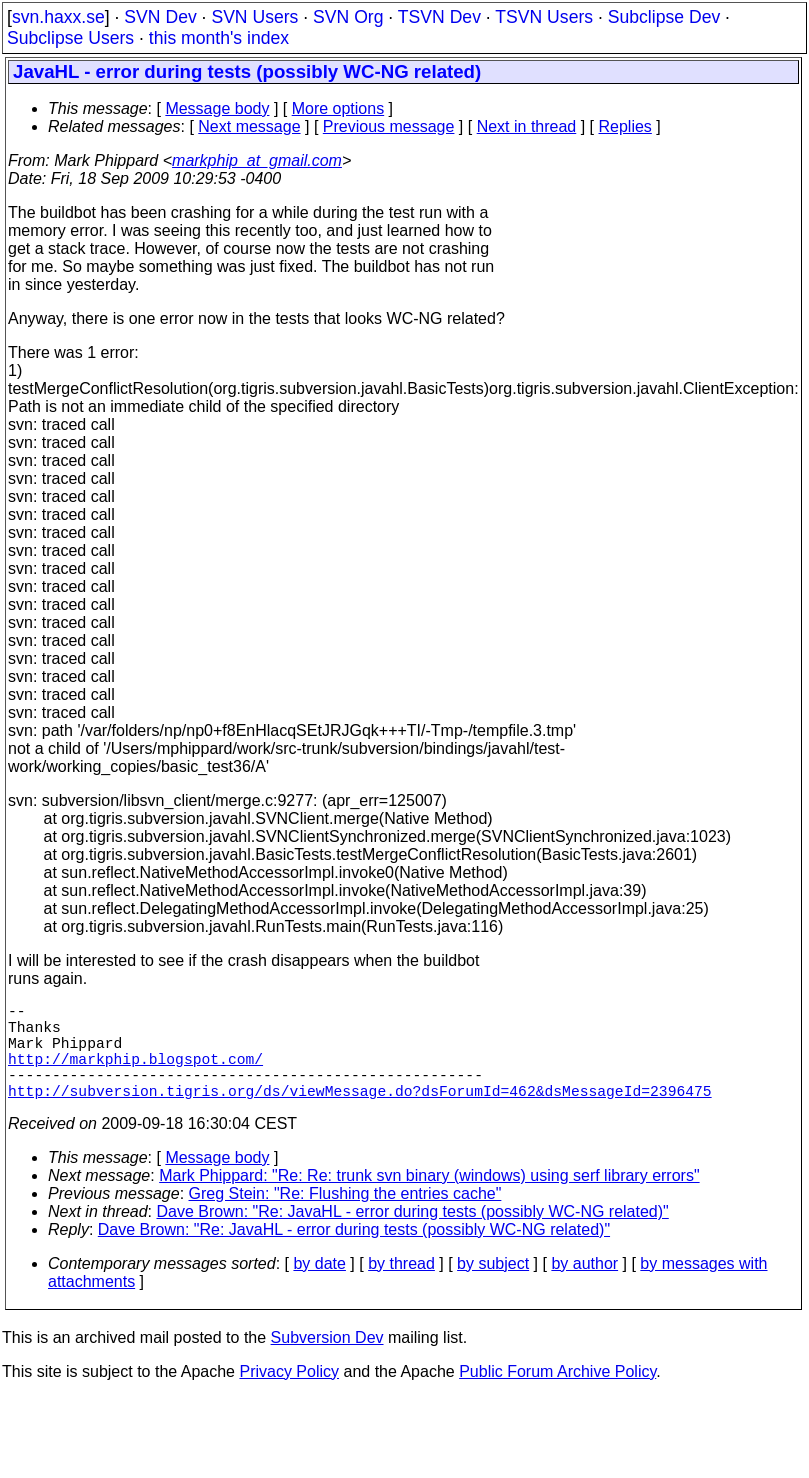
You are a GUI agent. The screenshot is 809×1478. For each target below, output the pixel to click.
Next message (249, 126)
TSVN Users (544, 17)
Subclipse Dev (664, 17)
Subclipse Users (70, 38)
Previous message (389, 126)
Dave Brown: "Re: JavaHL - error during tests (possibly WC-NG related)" (413, 1235)
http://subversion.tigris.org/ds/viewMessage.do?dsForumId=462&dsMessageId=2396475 (360, 1114)
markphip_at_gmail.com (257, 160)
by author (584, 1287)
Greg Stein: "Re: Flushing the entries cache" (345, 1217)
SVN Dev (160, 17)
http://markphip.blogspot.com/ (135, 1074)
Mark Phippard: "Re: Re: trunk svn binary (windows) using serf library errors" (429, 1199)
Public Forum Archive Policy (557, 1395)
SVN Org (348, 17)
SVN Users (254, 17)
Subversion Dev (327, 1361)
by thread (401, 1287)
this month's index (219, 38)
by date (319, 1287)
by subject (493, 1287)
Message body (217, 108)
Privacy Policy (289, 1395)
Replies (625, 126)
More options (338, 108)
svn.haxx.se (58, 17)
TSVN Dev (439, 17)
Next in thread (527, 126)
